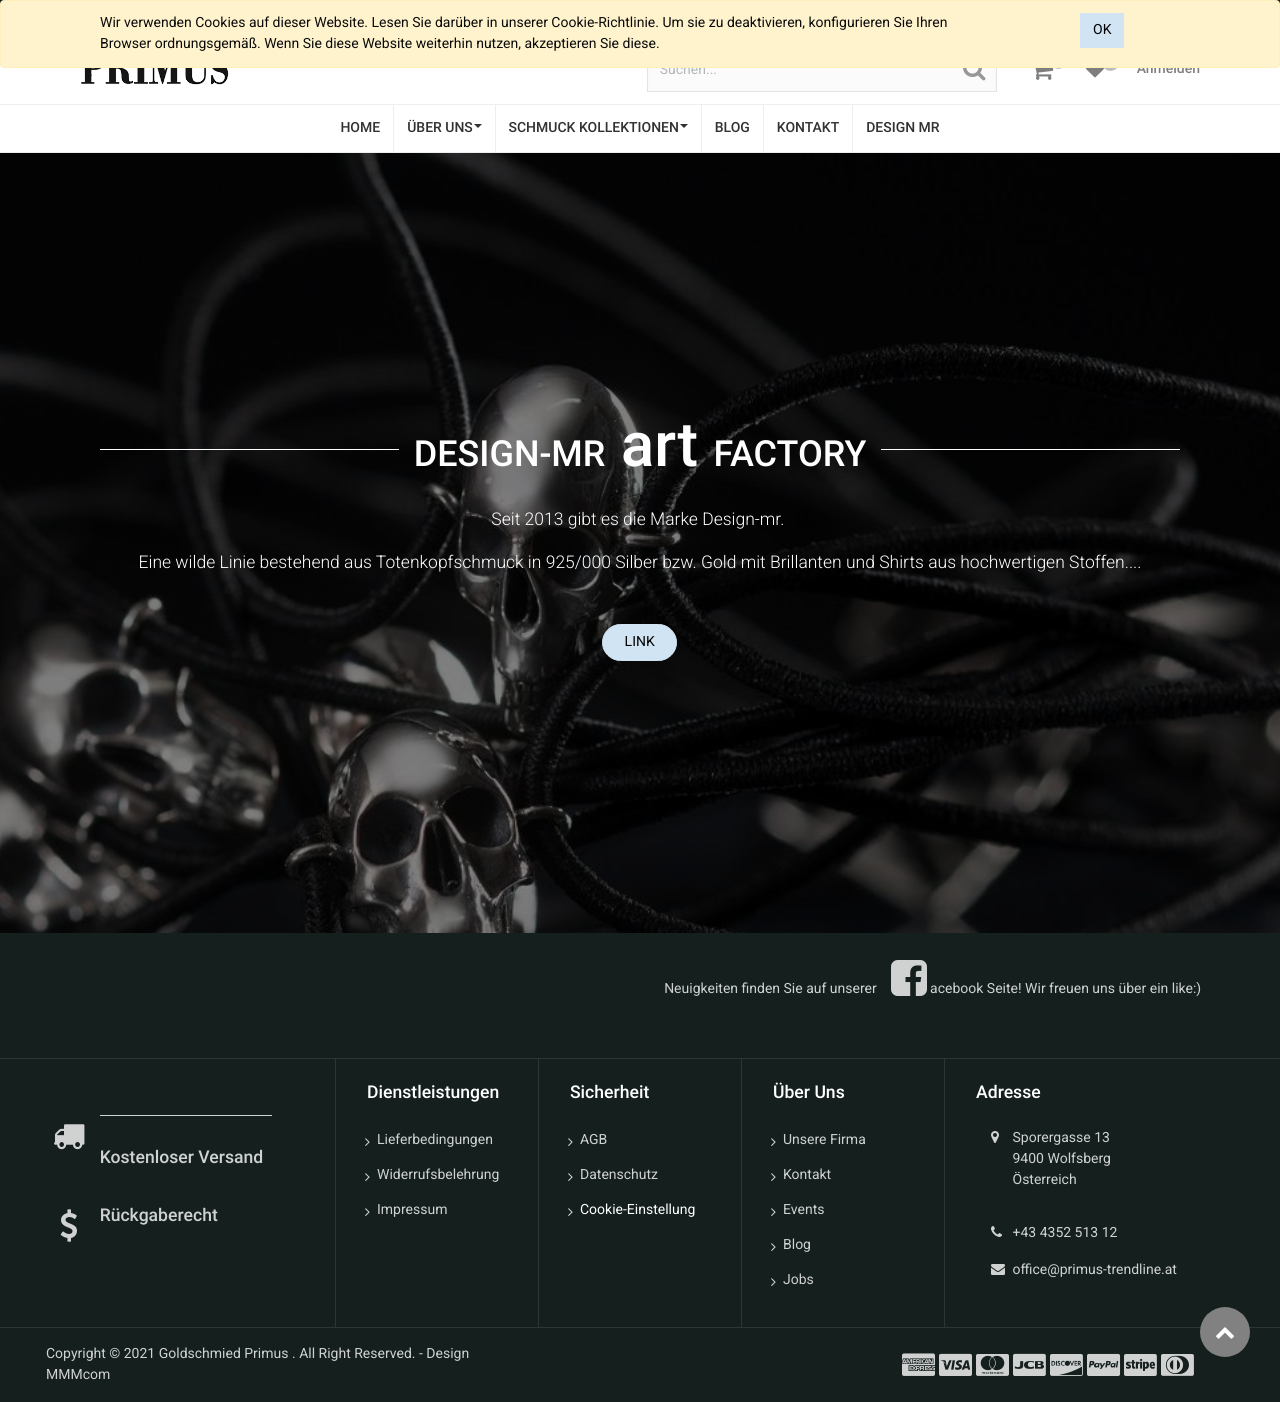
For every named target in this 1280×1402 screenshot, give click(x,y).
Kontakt (807, 1175)
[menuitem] (360, 128)
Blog (797, 1245)
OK (1102, 30)
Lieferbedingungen (435, 1140)
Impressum (412, 1210)
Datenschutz (619, 1175)
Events (803, 1210)
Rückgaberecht (159, 1216)
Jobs (798, 1280)
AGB (593, 1140)
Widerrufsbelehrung (438, 1175)
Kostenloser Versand (184, 1158)
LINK (640, 642)
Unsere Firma (824, 1140)
